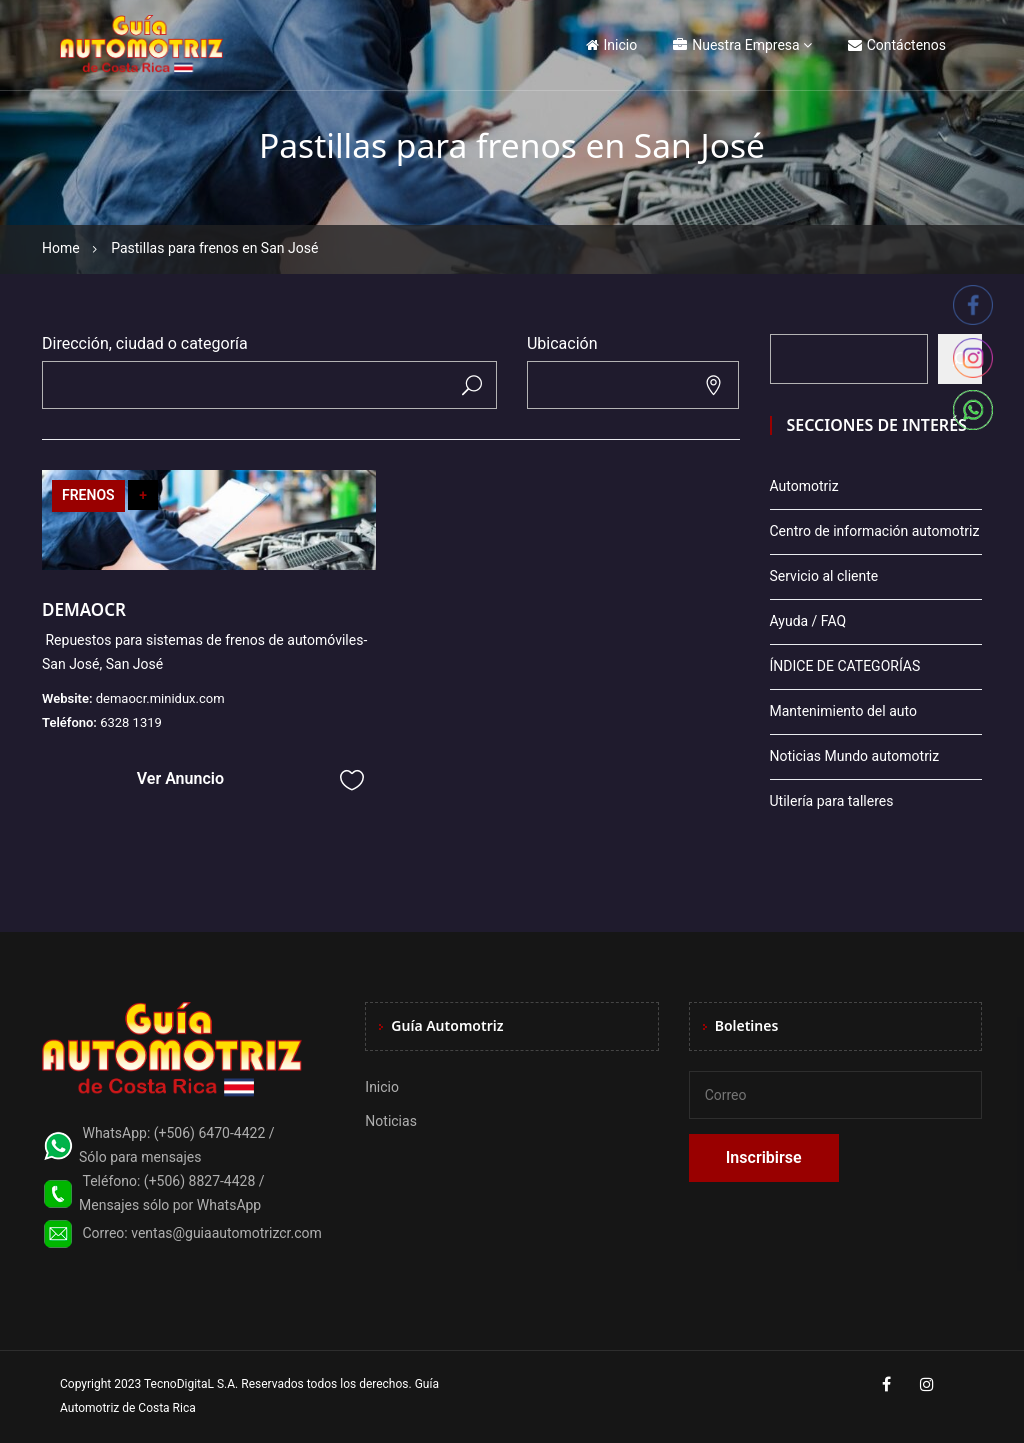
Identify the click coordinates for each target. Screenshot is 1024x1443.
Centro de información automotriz (875, 531)
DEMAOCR (84, 609)
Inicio (612, 45)
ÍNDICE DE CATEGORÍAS (845, 666)
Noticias (391, 1121)
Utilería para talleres (832, 801)
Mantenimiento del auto (843, 711)
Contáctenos (897, 45)
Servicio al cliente (824, 576)
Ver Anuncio (180, 778)
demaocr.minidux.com (160, 698)
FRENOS (88, 495)
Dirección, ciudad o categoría (145, 343)
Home (61, 248)
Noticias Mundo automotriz (855, 756)
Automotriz (804, 486)
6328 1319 (131, 722)
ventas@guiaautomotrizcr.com (226, 1233)
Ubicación (562, 343)
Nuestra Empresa (736, 45)
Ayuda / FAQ (808, 621)
